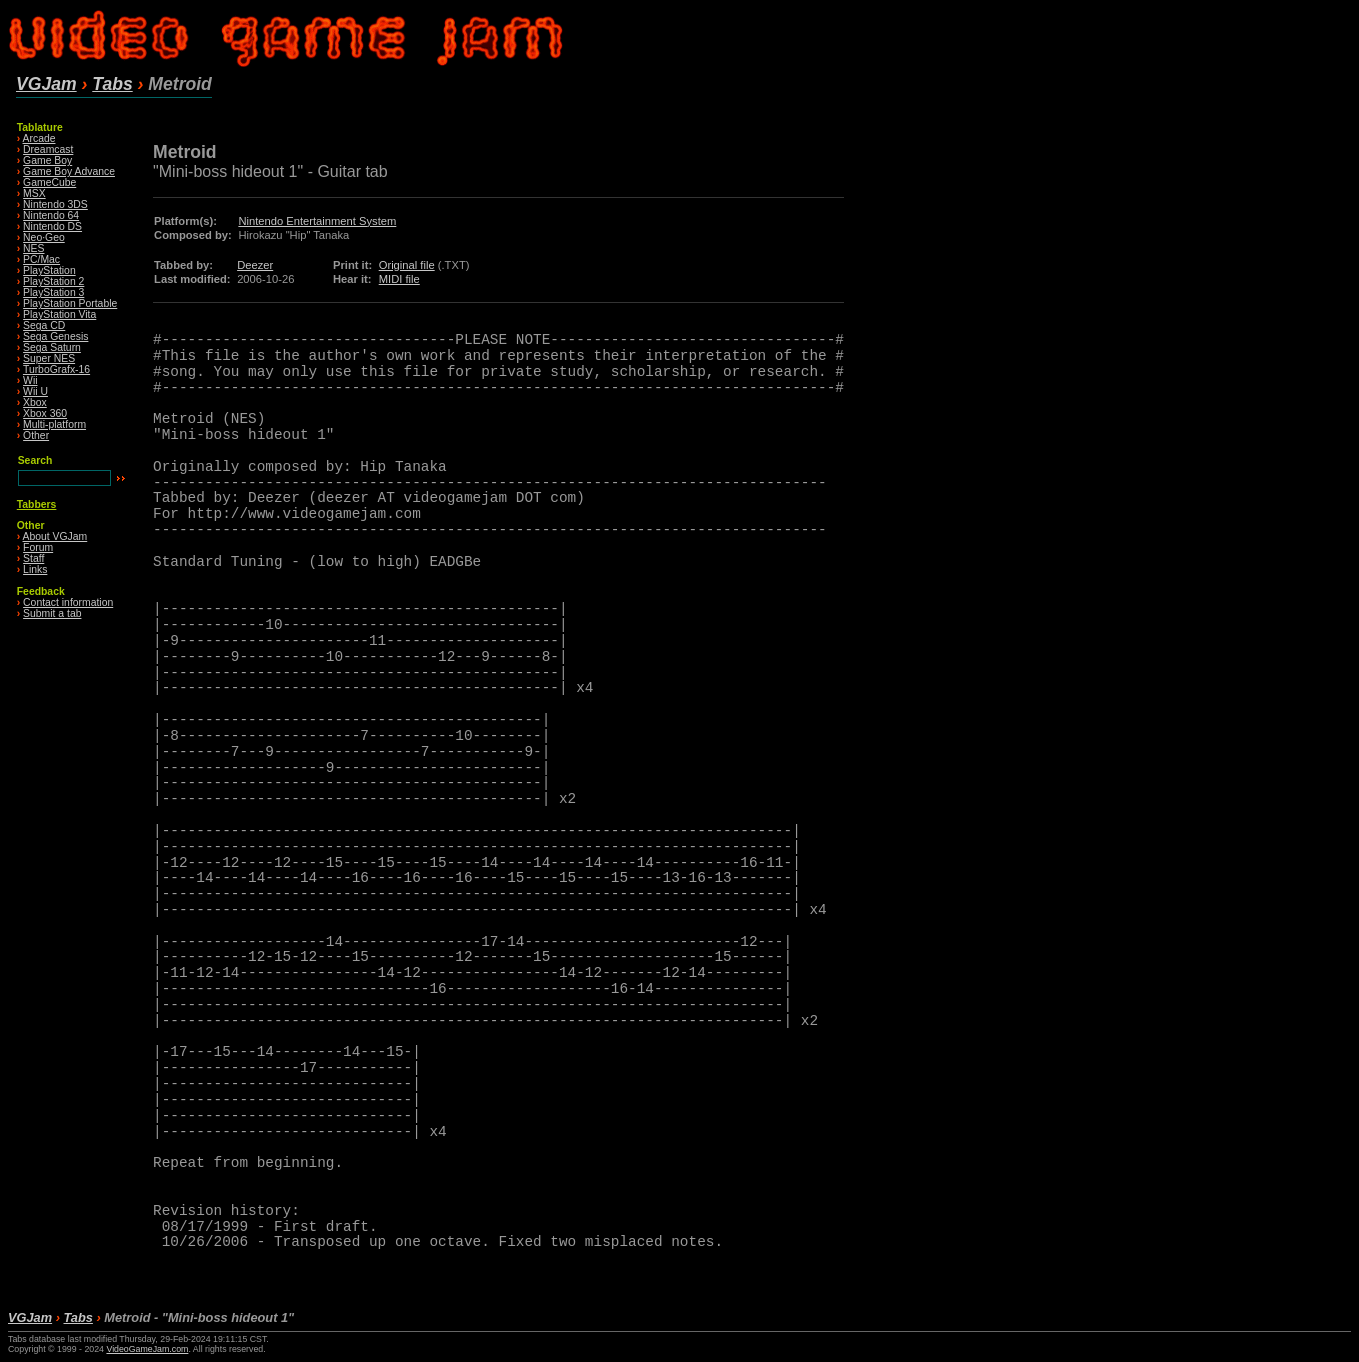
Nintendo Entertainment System (317, 221)
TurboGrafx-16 (56, 369)
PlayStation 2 (53, 281)
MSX (34, 193)
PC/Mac (41, 259)
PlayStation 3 (53, 292)
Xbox (35, 402)
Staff (33, 558)
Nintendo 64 (51, 215)
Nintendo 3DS (55, 204)
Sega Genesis (55, 336)
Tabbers (37, 504)
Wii (30, 380)
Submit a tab (52, 613)
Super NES (49, 358)
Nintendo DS (52, 226)
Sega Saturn (52, 347)
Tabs (112, 84)
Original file (407, 265)
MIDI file (399, 279)
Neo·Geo (44, 237)
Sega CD (44, 325)
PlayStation (49, 270)
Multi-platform (54, 424)
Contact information (68, 602)
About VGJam (55, 536)
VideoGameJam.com (147, 1349)
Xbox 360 (45, 413)
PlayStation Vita (59, 314)
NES (33, 248)
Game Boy (47, 160)
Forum (38, 547)
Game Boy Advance (69, 171)
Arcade (39, 138)
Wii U (35, 391)
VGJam (46, 84)
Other (36, 435)
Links (35, 569)
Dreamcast (48, 149)
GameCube (49, 182)
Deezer (255, 265)
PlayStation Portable (70, 303)
